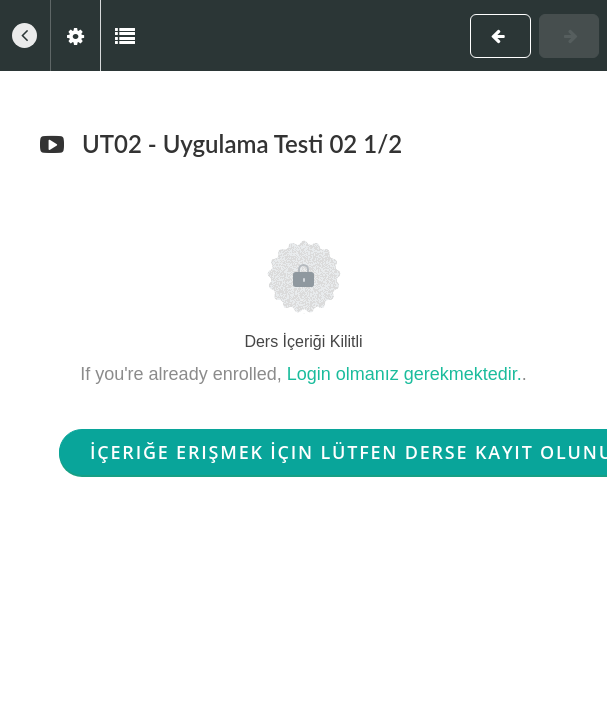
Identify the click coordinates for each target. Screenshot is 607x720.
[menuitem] (75, 35)
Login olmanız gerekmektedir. (404, 374)
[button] (25, 35)
